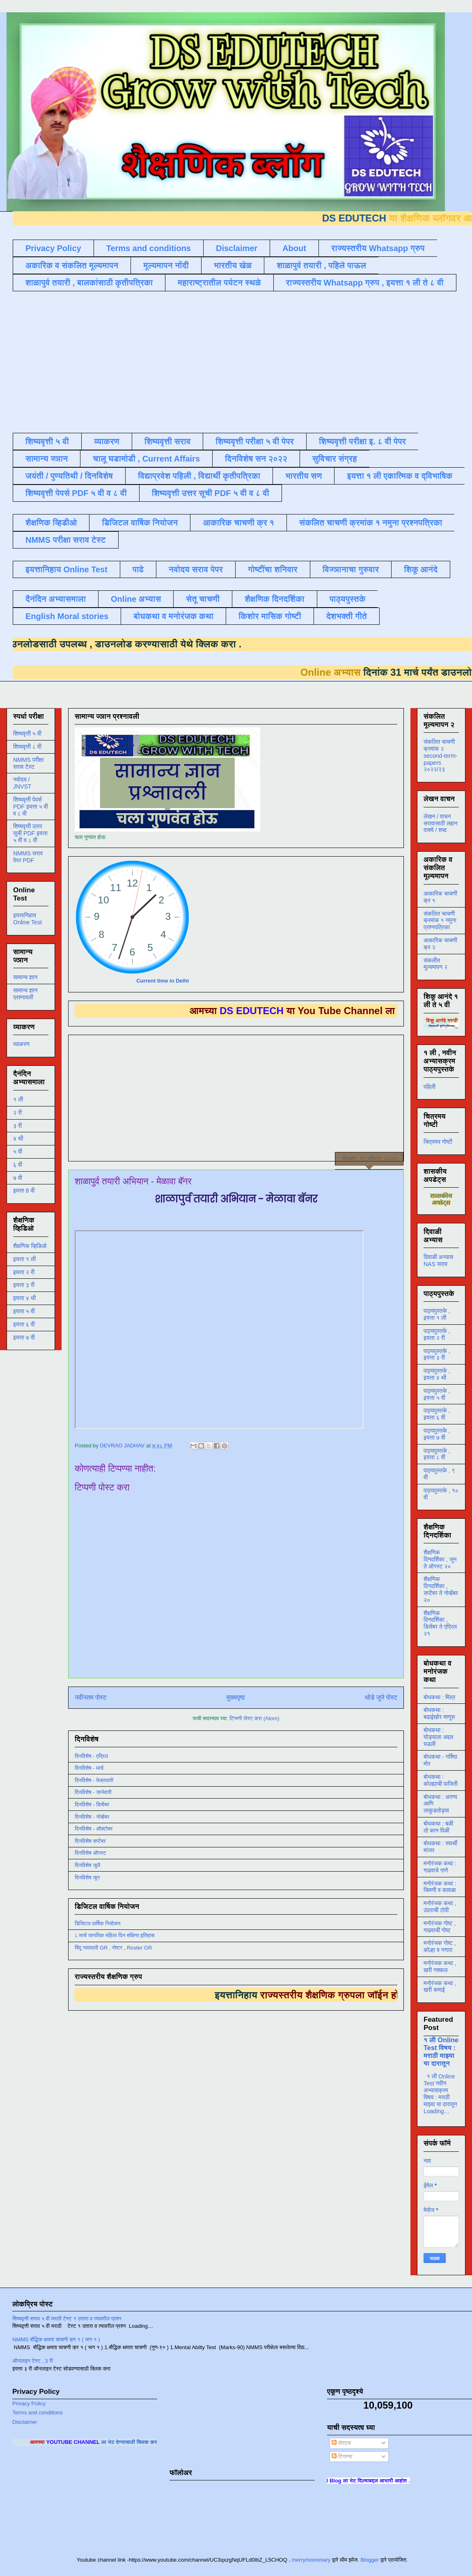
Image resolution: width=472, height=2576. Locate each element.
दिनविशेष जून (87, 1877)
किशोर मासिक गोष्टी (269, 616)
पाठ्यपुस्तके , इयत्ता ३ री (437, 1354)
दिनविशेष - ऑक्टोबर (94, 1829)
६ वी (17, 1164)
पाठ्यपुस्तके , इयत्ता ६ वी (437, 1414)
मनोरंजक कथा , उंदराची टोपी (440, 1906)
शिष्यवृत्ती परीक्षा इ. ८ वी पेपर (362, 441)
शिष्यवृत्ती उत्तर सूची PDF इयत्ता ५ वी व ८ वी (30, 833)
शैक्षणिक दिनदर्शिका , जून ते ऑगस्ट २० (440, 1559)
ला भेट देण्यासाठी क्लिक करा (155, 2442)
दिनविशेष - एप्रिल (91, 1756)
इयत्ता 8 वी (23, 1190)
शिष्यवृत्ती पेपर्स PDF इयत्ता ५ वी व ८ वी (30, 806)
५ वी (17, 1151)
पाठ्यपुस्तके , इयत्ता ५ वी (437, 1394)
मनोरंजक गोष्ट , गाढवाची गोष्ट (440, 1927)
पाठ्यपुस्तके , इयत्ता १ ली (437, 1314)
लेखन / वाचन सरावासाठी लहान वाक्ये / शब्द (441, 823)
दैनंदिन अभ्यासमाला (55, 598)
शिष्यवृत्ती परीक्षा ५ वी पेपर (254, 441)
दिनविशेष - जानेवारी (93, 1792)
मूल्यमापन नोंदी (165, 265)
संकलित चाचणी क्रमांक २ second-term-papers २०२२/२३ (440, 755)
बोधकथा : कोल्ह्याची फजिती (441, 1780)
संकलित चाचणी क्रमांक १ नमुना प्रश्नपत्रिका (370, 522)
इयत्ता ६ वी (24, 1324)
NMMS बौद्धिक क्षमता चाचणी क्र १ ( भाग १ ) (56, 2339)
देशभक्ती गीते (346, 616)
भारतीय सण (303, 475)
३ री (17, 1125)
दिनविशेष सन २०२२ (256, 458)
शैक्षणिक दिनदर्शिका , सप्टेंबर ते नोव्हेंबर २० (441, 1589)
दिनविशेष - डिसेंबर (92, 1804)
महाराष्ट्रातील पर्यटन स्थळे (219, 282)
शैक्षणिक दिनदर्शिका (275, 598)
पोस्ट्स (341, 2443)
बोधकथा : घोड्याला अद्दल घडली (438, 1737)
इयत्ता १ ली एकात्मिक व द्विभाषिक (399, 475)
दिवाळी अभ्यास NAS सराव (438, 1260)
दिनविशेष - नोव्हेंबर (92, 1817)
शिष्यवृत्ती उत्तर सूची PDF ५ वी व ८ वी (210, 493)
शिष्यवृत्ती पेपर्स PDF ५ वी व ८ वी (76, 493)
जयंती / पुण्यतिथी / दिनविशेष (69, 475)
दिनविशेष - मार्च (89, 1768)
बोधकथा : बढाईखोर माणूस (439, 1713)
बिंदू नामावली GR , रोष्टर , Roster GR (113, 1948)
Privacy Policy (53, 248)
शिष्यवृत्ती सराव (167, 441)
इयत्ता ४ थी (24, 1298)
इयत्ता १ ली (24, 1259)
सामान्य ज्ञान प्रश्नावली (25, 994)
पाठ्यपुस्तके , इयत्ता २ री (437, 1334)
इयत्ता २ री (23, 1272)
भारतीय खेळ (233, 265)
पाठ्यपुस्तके (348, 598)
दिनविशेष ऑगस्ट (90, 1853)
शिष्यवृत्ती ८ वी (27, 746)
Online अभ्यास (136, 598)
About (294, 248)
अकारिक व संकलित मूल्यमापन (71, 265)
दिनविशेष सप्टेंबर (90, 1841)
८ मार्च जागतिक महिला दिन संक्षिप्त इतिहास (114, 1935)
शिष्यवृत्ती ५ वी (47, 441)
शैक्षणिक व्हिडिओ (29, 1246)
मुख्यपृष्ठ (236, 1697)
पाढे (138, 569)
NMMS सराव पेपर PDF (28, 857)
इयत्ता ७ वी (24, 1337)
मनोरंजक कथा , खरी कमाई (440, 1986)
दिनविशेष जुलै (87, 1865)
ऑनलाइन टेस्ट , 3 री (32, 2361)
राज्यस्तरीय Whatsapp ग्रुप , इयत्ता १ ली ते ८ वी (365, 282)
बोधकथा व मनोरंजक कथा (173, 616)
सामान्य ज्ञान (46, 458)
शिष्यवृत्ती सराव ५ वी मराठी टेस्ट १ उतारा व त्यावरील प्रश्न (66, 2318)
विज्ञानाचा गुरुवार (351, 569)
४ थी (18, 1138)
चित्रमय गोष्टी (438, 1141)
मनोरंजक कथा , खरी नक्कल (440, 1966)
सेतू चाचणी (203, 598)
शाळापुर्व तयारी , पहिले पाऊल (321, 265)
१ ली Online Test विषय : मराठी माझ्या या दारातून (441, 2051)
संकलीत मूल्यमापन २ (435, 964)
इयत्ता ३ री (23, 1285)
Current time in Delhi (162, 981)
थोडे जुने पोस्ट (381, 1697)
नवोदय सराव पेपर (196, 569)
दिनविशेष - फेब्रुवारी (94, 1780)
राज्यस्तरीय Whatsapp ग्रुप (378, 248)
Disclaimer (236, 248)
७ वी (17, 1178)
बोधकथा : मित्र (439, 1697)
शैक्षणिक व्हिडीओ (51, 522)
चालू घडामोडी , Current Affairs (146, 458)
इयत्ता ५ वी (24, 1311)
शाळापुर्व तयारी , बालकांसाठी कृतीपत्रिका (89, 282)
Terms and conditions (148, 248)
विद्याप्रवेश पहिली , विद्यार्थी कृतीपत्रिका (199, 475)
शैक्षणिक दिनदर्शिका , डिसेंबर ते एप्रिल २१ (440, 1623)
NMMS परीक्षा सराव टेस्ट (65, 539)
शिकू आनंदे (421, 569)
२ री (17, 1112)
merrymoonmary (311, 2560)
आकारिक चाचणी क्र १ (238, 522)
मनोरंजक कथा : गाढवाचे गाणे (440, 1867)
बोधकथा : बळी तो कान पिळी (438, 1827)
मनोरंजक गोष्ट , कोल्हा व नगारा (440, 1946)
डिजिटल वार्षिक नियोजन (140, 522)
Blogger (369, 2560)
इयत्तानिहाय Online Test (66, 569)
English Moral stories (66, 616)
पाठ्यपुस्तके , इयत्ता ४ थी (437, 1374)
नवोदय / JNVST (22, 783)
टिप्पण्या (342, 2456)
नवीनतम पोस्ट (91, 1697)
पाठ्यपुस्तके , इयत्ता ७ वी (437, 1434)
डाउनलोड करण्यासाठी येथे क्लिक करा (139, 643)
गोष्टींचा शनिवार (273, 569)
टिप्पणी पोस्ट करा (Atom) (254, 1718)
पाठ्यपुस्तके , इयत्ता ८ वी (437, 1454)
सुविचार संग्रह (334, 458)
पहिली (429, 1086)
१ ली (18, 1099)
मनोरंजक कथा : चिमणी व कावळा (440, 1887)
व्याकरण (106, 441)
